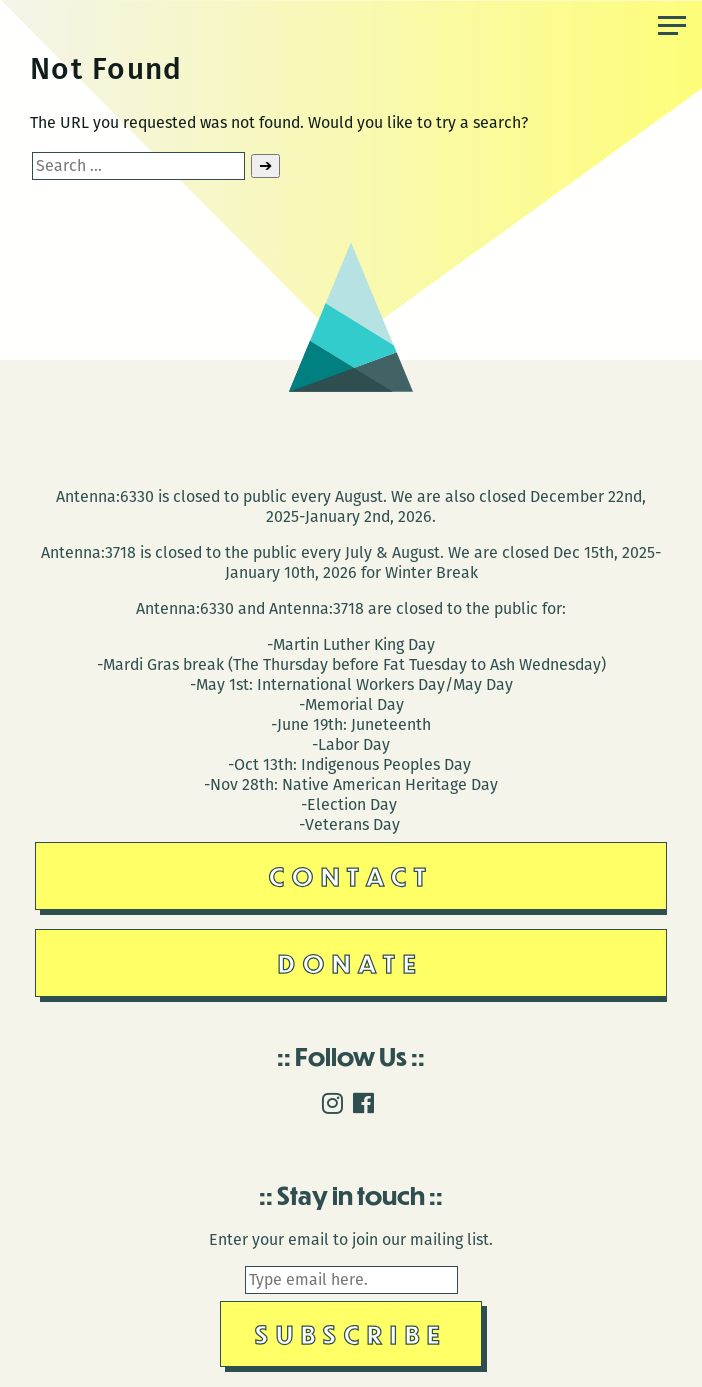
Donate (351, 962)
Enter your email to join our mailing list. (351, 1239)
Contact (351, 875)
